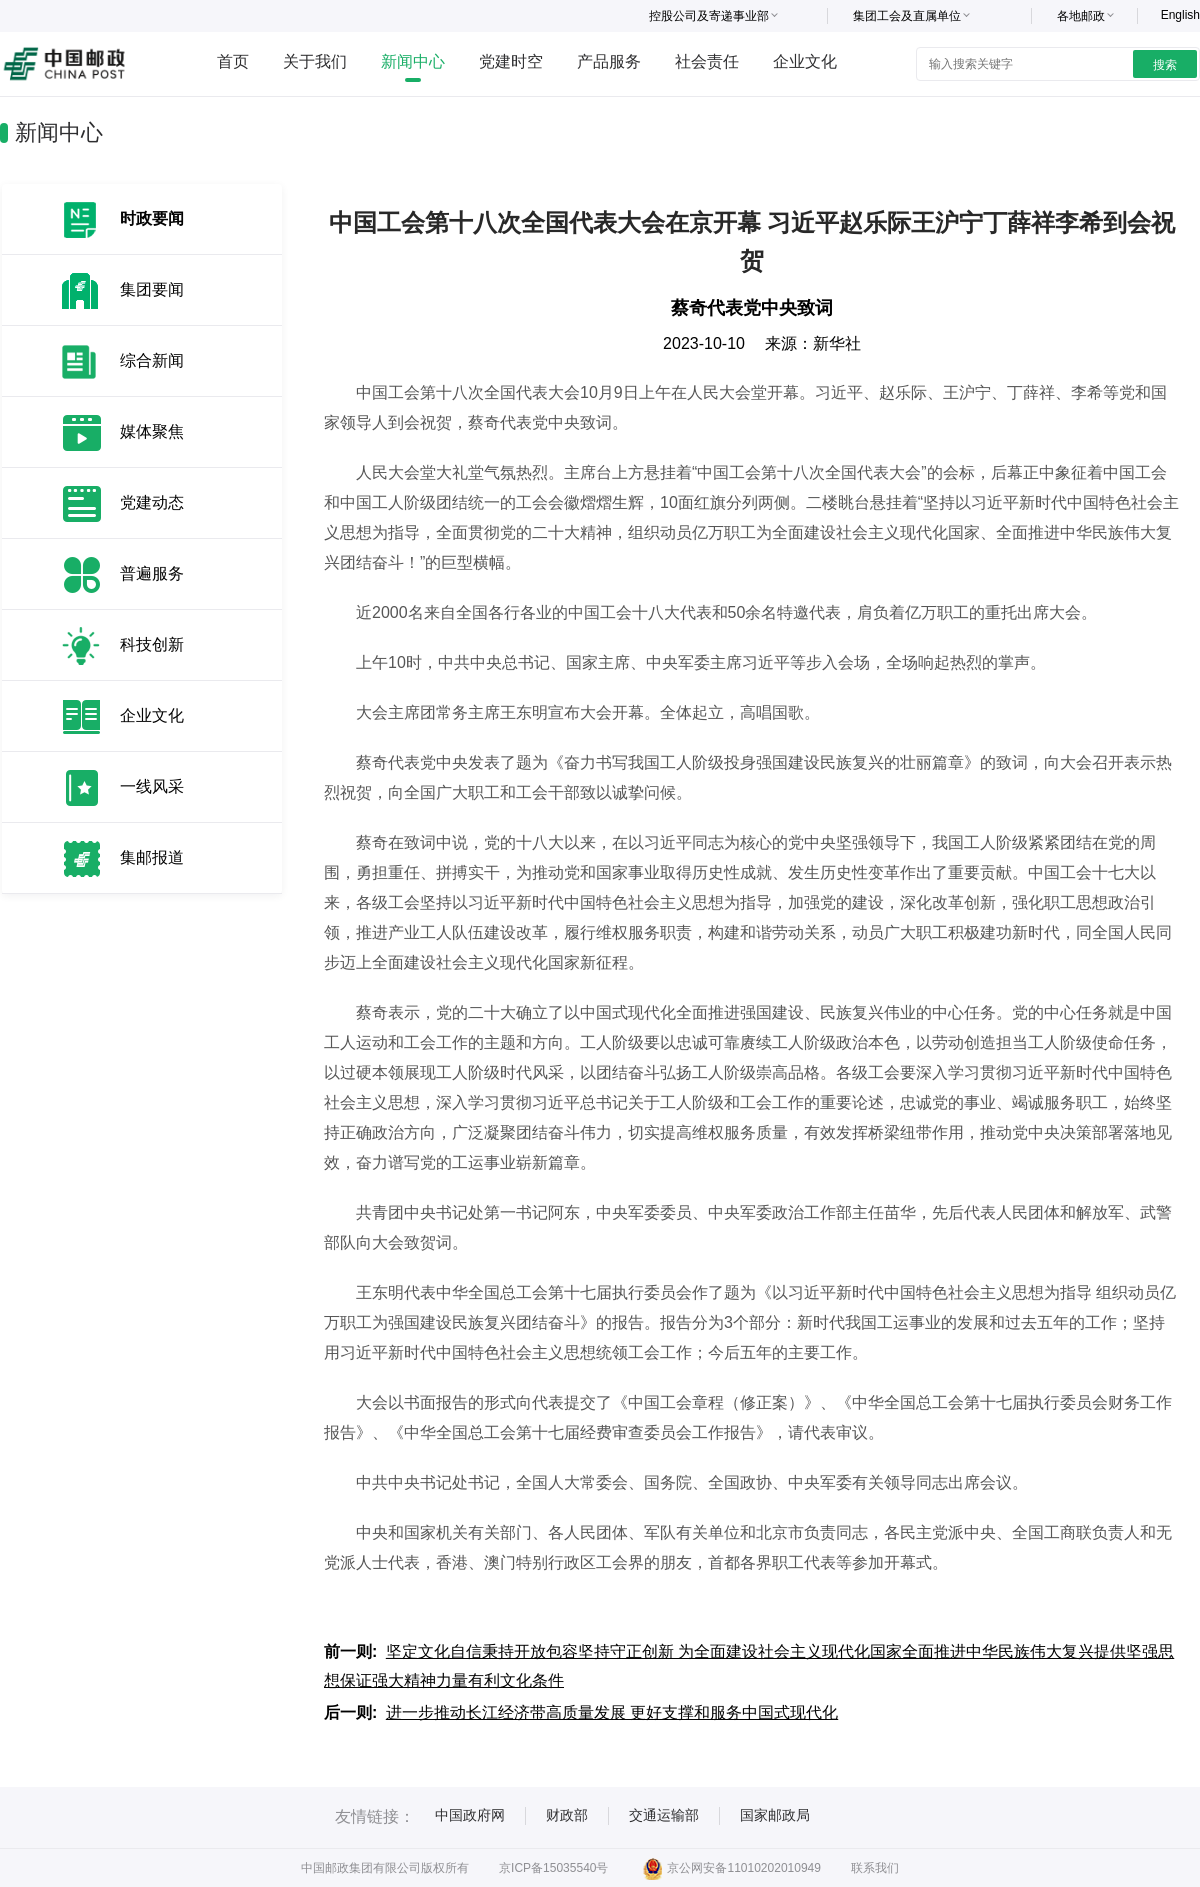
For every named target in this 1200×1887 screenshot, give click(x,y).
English (1180, 15)
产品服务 (609, 61)
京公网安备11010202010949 (731, 1868)
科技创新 (152, 644)
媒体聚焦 (152, 431)
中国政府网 (470, 1815)
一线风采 (152, 786)
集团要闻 (152, 289)
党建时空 (511, 61)
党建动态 (152, 502)
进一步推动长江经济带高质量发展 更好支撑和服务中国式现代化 (612, 1712)
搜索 (1165, 65)
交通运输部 (664, 1815)
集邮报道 (152, 857)
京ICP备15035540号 (553, 1868)
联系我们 (875, 1868)
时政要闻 (152, 218)
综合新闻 (152, 360)
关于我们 (315, 61)
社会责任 (707, 61)
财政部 (567, 1815)
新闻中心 (413, 61)
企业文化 (805, 61)
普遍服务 (152, 573)
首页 (233, 61)
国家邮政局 (775, 1815)
